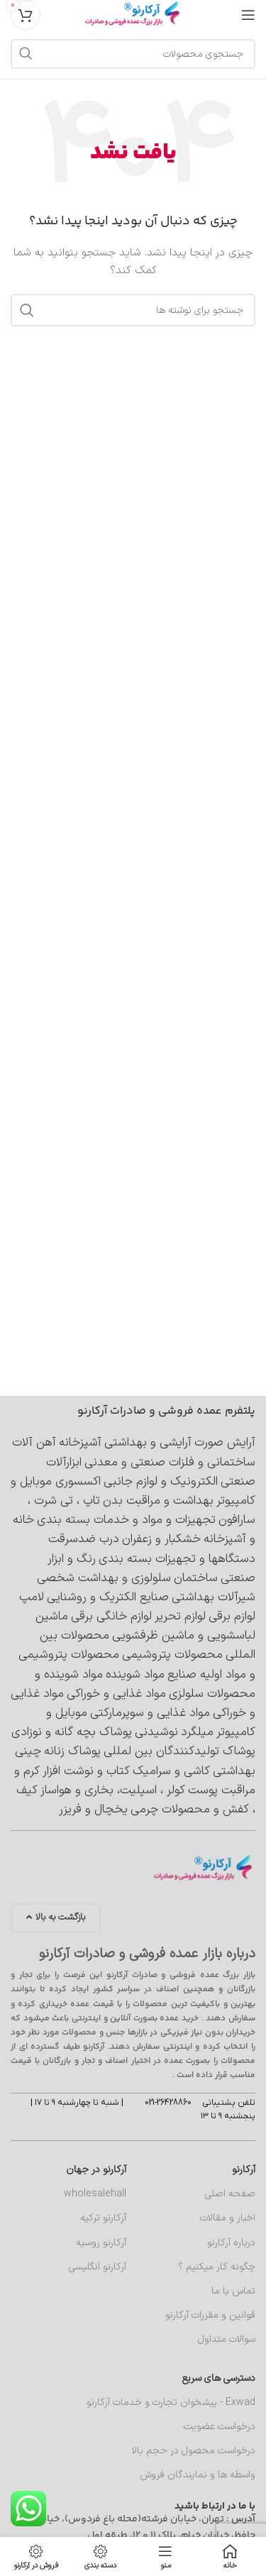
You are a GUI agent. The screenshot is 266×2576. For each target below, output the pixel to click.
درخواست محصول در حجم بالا (193, 2450)
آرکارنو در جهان (96, 2169)
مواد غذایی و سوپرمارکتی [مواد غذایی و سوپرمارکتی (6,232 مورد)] (150, 1713)
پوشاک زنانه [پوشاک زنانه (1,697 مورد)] (72, 1751)
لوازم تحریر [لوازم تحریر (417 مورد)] (180, 1616)
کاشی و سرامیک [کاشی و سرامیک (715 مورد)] (171, 1771)
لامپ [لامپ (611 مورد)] (31, 1597)
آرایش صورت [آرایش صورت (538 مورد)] (224, 1442)
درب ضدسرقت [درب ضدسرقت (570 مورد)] (83, 1539)
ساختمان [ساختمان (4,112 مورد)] (196, 1578)
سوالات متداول (226, 2339)
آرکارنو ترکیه (103, 2218)
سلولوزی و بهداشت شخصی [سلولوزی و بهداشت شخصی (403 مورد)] (104, 1578)
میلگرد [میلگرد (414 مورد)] (197, 1732)
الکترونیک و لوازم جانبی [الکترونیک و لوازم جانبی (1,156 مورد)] (161, 1482)
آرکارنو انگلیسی (97, 2266)
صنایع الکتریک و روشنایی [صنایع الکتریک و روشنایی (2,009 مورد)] (108, 1597)
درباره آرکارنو (231, 2242)
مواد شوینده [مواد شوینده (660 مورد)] (135, 1675)
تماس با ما (233, 2291)
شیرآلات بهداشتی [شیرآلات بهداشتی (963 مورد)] (213, 1597)
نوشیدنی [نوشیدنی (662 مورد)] (156, 1732)
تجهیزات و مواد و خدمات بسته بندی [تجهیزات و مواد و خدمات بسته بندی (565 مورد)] (126, 1520)
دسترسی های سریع (218, 2378)
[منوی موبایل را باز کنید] (248, 15)
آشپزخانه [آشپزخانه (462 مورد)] (80, 1442)
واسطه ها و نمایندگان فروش (197, 2474)
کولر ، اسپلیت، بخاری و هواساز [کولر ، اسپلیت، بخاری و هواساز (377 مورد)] (112, 1790)
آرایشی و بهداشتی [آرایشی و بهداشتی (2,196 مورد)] (148, 1442)
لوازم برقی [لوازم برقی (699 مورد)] (232, 1616)
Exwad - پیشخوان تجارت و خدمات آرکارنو (171, 2402)
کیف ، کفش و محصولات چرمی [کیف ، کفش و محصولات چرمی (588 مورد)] (135, 1800)
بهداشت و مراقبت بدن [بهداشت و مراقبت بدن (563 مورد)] (158, 1501)
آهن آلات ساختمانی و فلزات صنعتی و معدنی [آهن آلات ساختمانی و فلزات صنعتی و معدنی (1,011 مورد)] (133, 1452)
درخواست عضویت (219, 2426)
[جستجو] (133, 54)
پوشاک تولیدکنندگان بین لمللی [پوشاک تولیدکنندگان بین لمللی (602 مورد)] (179, 1751)
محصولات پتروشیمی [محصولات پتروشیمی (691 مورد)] (172, 1655)
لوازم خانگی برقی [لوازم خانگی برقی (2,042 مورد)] (111, 1616)
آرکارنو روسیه (101, 2242)
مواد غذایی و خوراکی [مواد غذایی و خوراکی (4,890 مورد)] (116, 1694)
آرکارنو (243, 2169)
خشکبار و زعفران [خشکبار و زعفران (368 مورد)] (161, 1539)
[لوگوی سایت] (133, 13)
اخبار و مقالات (227, 2218)
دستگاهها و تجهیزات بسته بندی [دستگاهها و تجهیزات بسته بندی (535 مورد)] (177, 1559)
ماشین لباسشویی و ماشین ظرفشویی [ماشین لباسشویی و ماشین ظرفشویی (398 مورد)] (145, 1626)
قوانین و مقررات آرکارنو (210, 2315)
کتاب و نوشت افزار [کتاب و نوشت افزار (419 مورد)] (86, 1771)
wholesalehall (95, 2193)
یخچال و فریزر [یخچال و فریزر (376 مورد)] (93, 1809)
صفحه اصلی (230, 2193)
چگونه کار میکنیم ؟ (216, 2266)
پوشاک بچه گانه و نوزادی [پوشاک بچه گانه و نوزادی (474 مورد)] (71, 1732)
